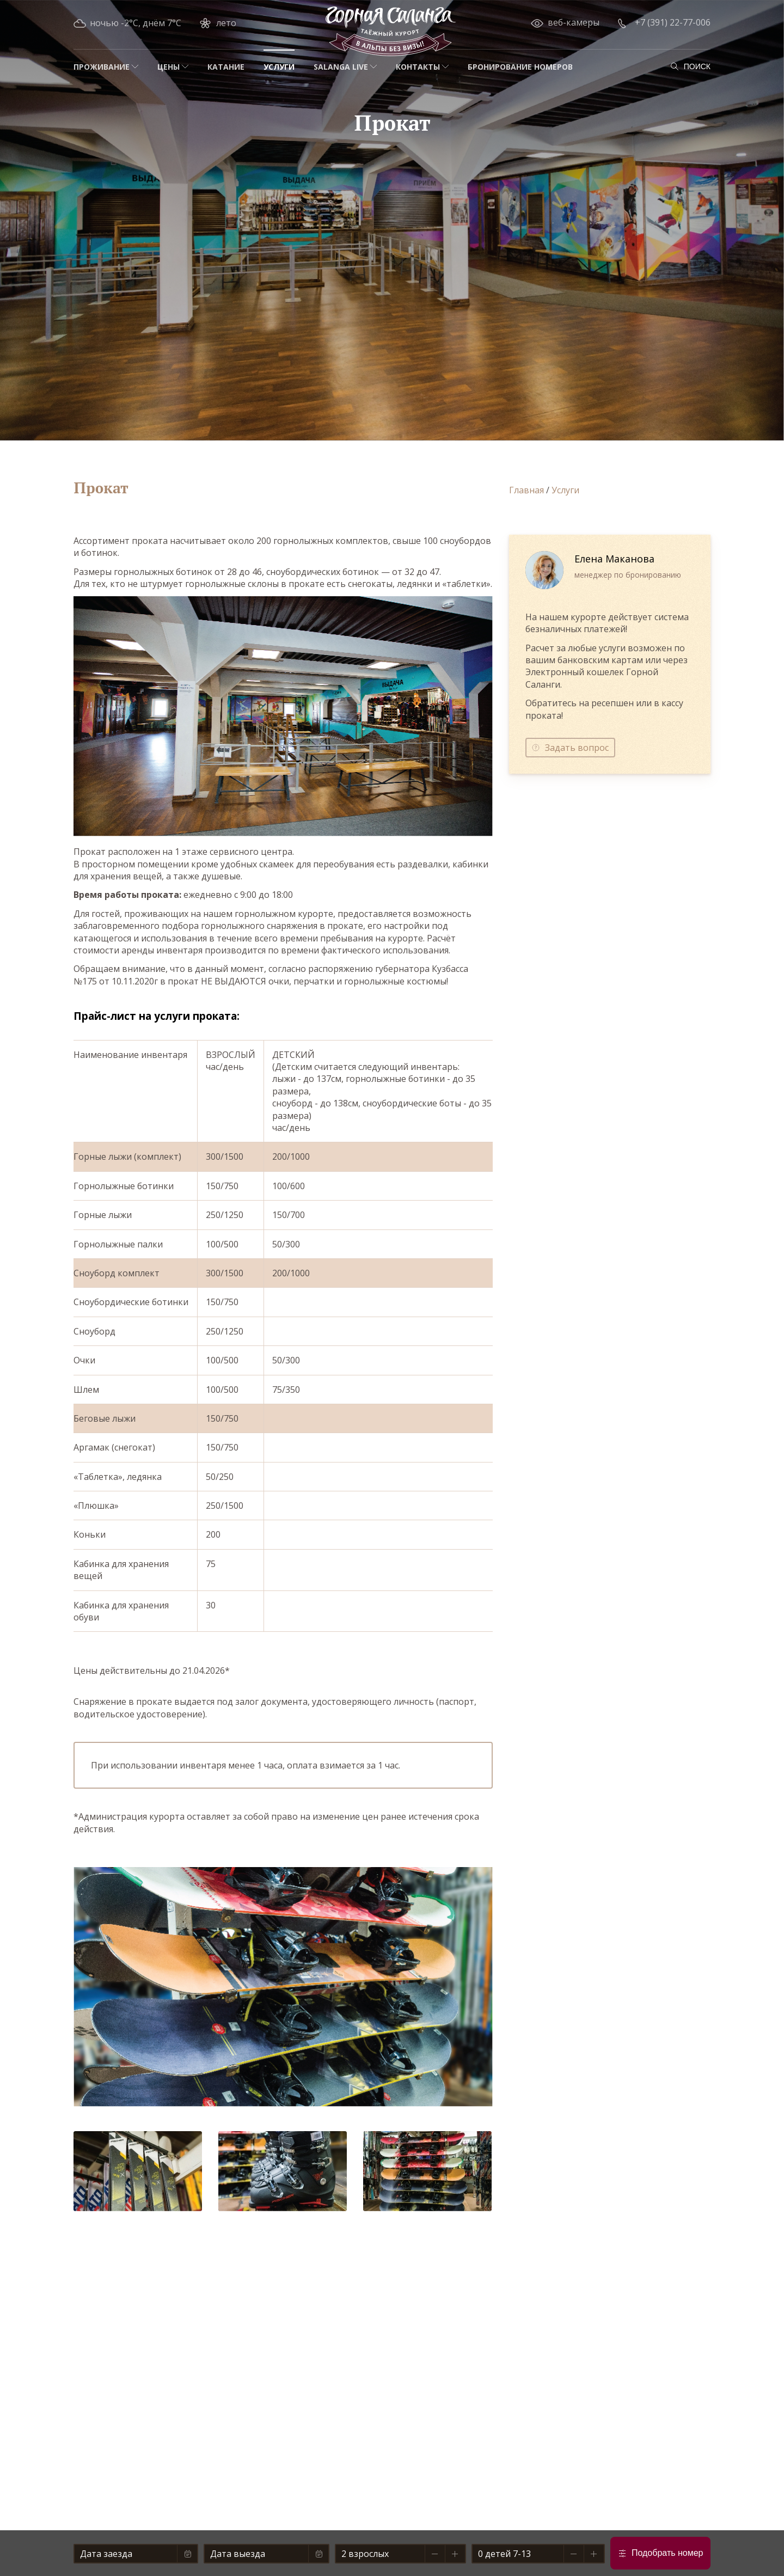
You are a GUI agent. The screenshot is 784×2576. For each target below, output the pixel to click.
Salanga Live (341, 67)
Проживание (102, 67)
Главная (526, 490)
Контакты (418, 67)
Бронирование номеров (520, 67)
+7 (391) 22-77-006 (672, 22)
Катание (225, 67)
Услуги (279, 67)
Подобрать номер (667, 2552)
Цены (168, 67)
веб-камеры (573, 22)
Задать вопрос (577, 748)
